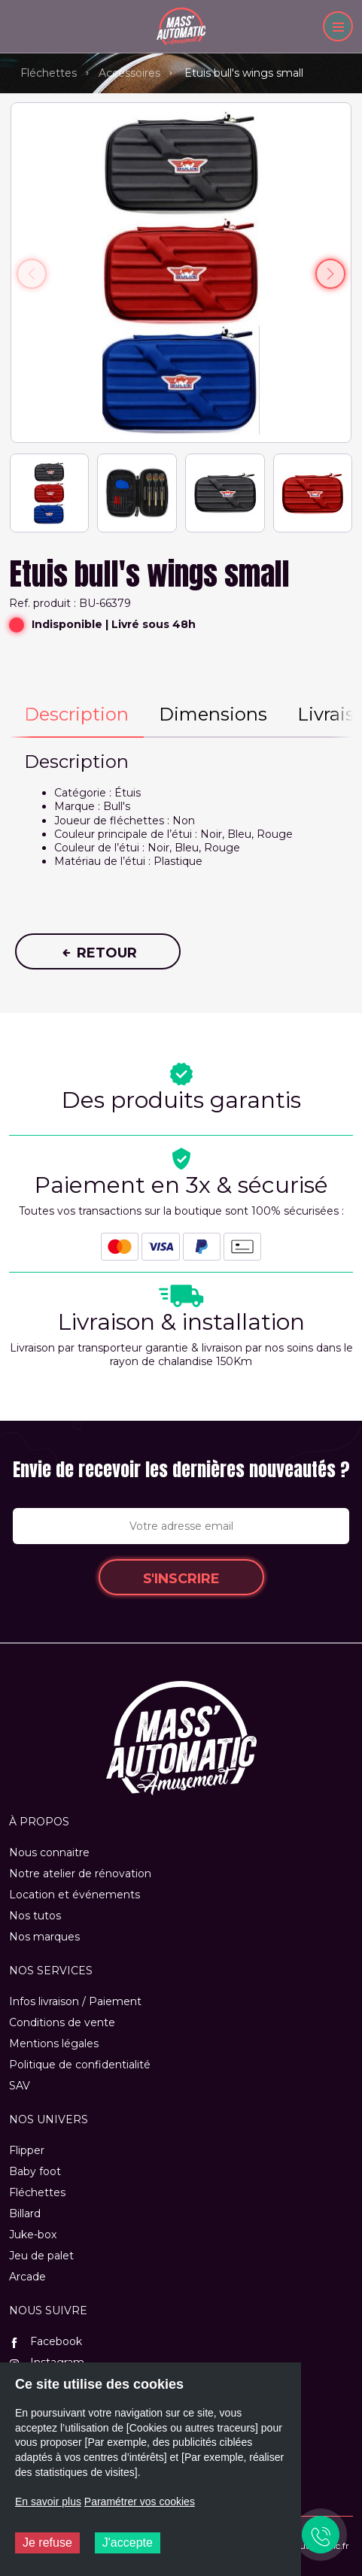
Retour (98, 953)
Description (76, 714)
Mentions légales (54, 2043)
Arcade (27, 2276)
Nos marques (44, 1936)
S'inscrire (181, 1578)
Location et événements (74, 1894)
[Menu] (338, 26)
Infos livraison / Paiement (75, 2001)
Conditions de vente (62, 2022)
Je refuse (47, 2542)
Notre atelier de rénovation (80, 1873)
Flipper (26, 2150)
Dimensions (213, 714)
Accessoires (129, 73)
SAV (19, 2085)
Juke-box (32, 2234)
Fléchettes (48, 73)
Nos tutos (35, 1915)
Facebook (45, 2341)
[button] (330, 274)
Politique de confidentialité (80, 2064)
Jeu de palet (41, 2255)
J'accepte (127, 2542)
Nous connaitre (49, 1852)
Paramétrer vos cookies (139, 2502)
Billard (25, 2213)
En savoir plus (48, 2502)
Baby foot (35, 2171)
